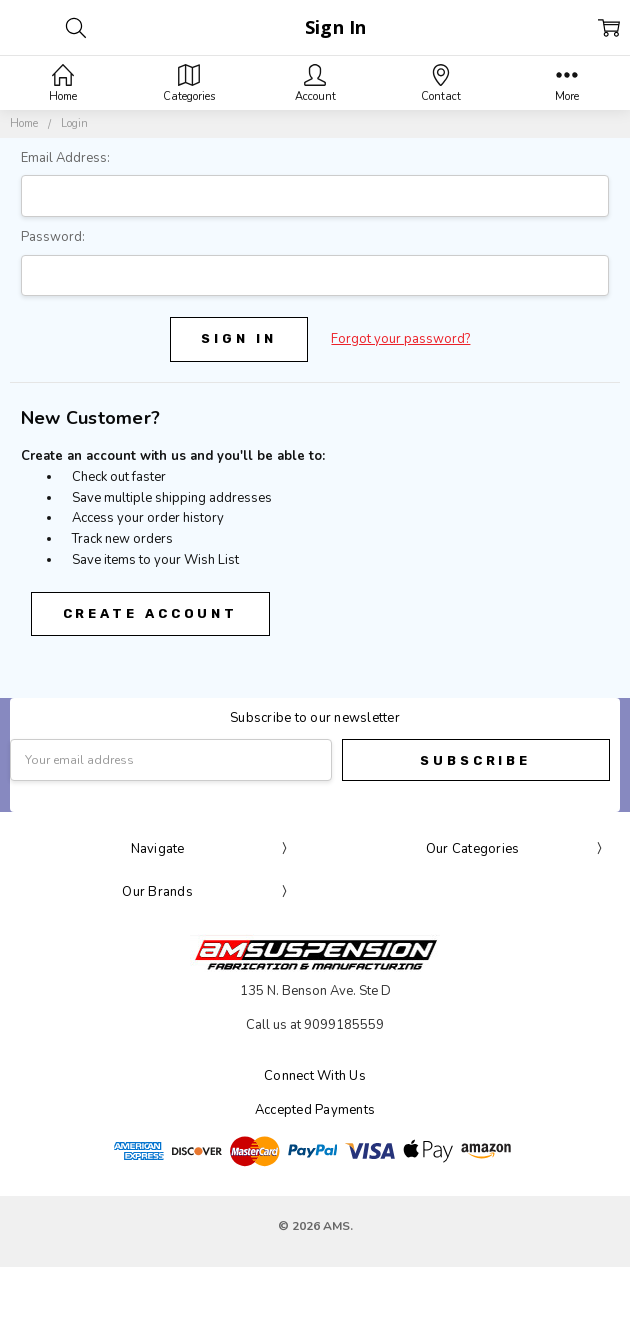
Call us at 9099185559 (315, 1025)
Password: (53, 237)
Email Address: (65, 158)
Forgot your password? (400, 339)
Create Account (151, 613)
